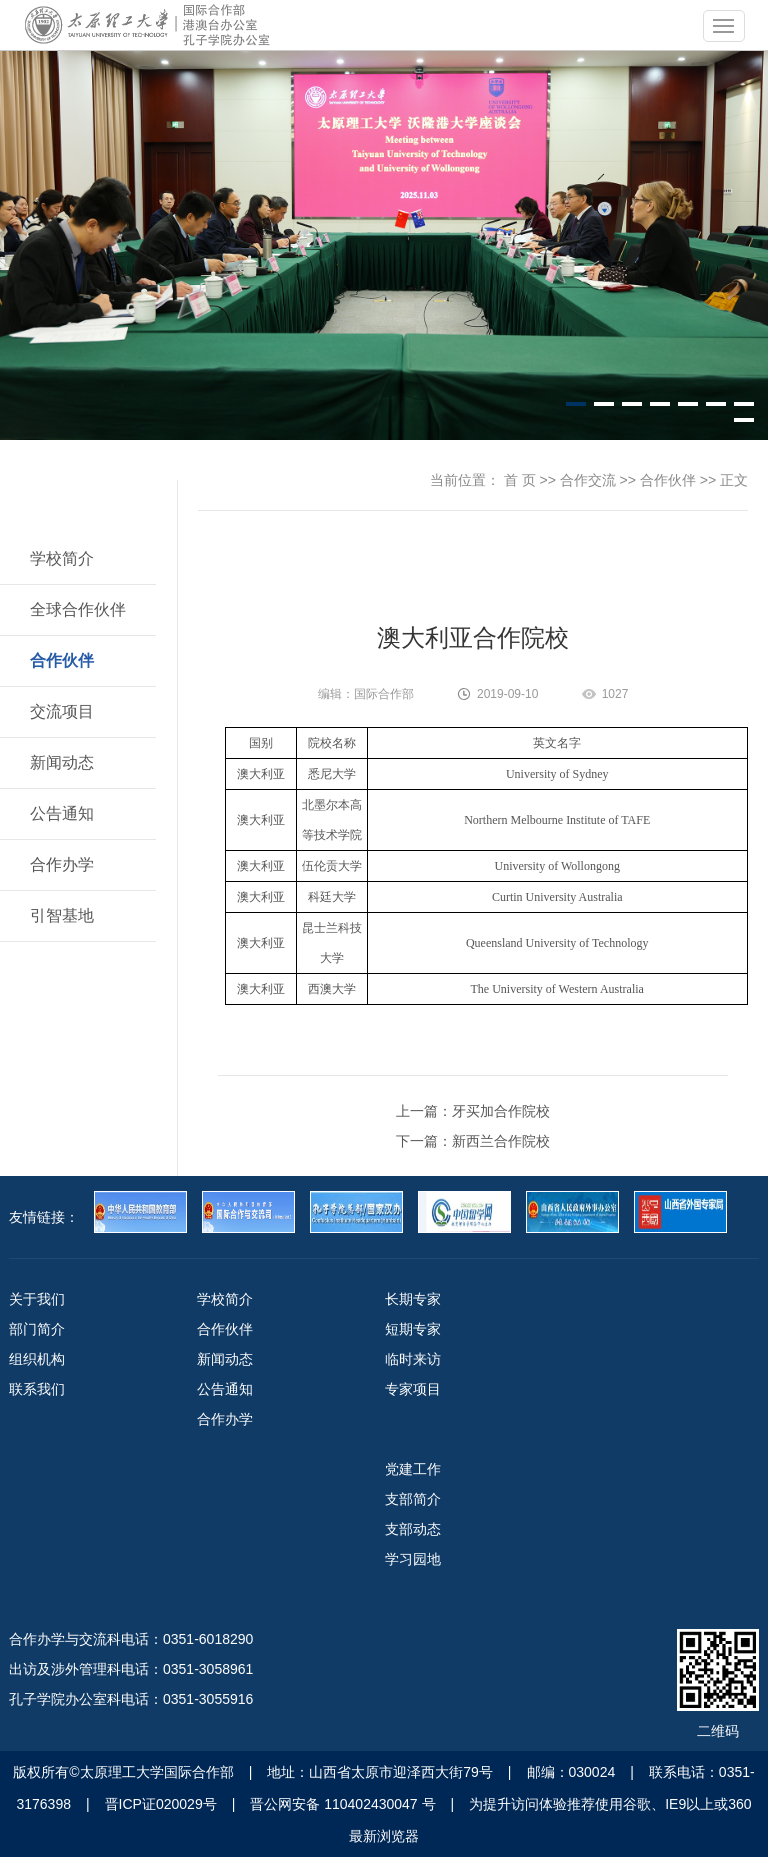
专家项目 (413, 1389)
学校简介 (62, 558)
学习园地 (413, 1559)
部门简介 (37, 1329)
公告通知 (62, 813)
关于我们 (37, 1299)
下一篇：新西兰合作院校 (473, 1141)
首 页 (520, 480)
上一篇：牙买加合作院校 (473, 1111)
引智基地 (62, 915)
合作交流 (588, 480)
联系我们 (37, 1389)
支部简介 (413, 1499)
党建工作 (413, 1469)
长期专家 (413, 1299)
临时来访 (413, 1359)
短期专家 (413, 1329)
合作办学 (62, 864)
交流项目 (62, 711)
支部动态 (413, 1529)
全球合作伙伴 (78, 609)
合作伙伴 (62, 660)
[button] (576, 404)
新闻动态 (62, 762)
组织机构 (37, 1359)
